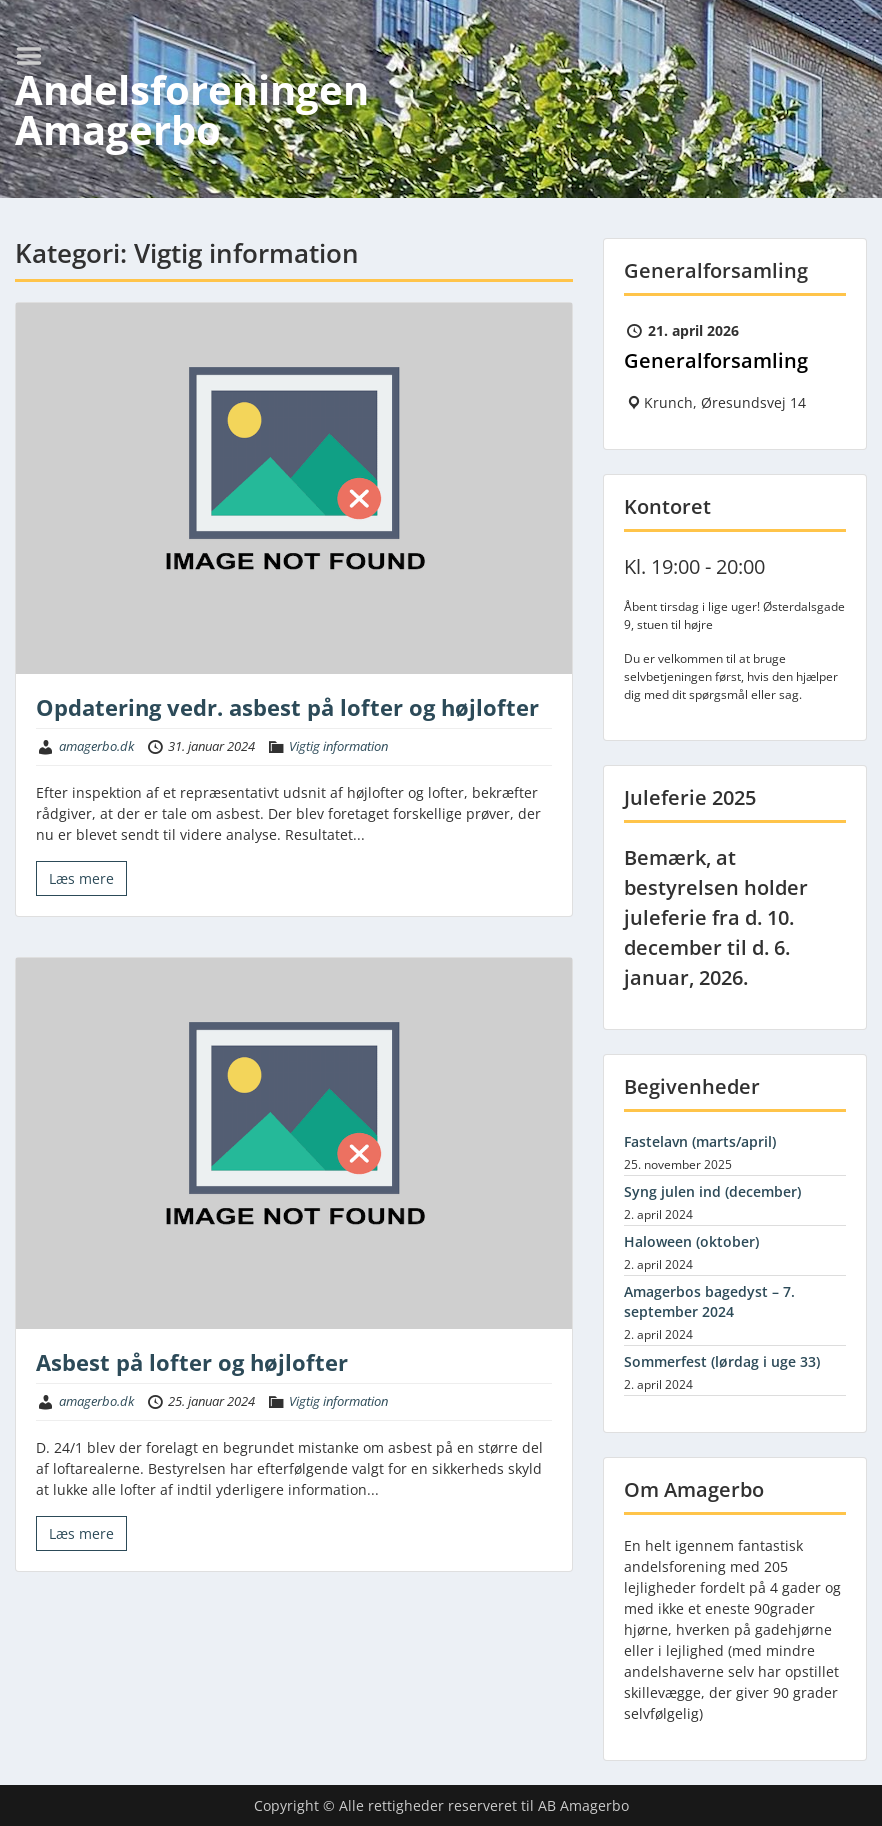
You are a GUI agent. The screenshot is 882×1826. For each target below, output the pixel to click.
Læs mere (81, 878)
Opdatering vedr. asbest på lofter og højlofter (287, 707)
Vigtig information (338, 746)
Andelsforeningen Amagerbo (192, 109)
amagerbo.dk (96, 746)
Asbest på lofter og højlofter (192, 1362)
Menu (36, 56)
